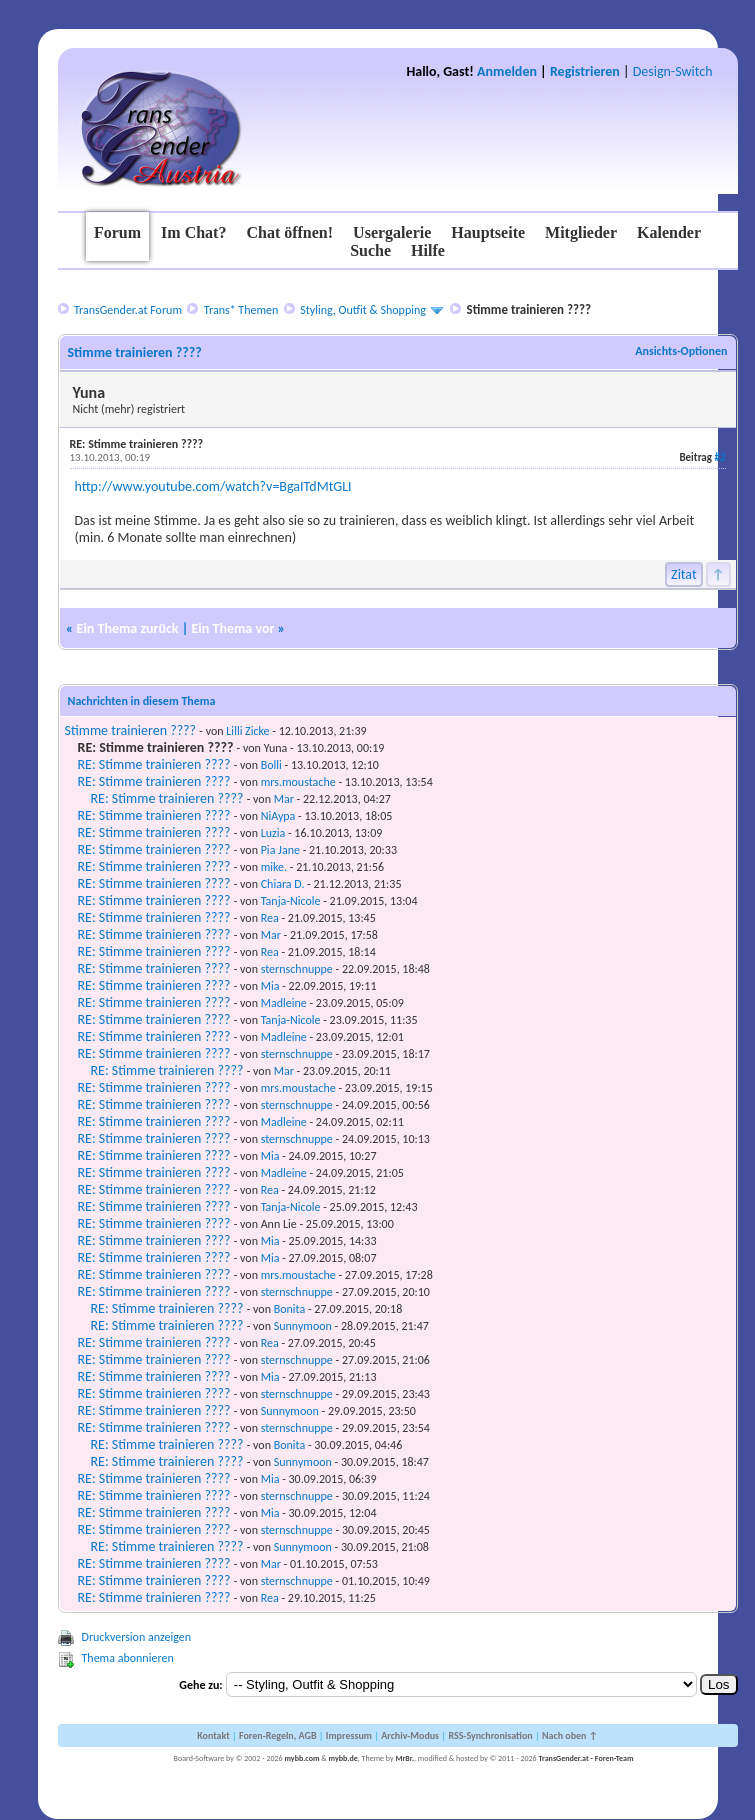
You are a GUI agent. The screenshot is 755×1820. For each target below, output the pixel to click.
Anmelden (507, 71)
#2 (719, 457)
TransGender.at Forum (128, 310)
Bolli (271, 765)
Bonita (290, 1309)
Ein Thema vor (233, 628)
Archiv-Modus (410, 1735)
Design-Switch (673, 71)
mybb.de (343, 1758)
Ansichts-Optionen (681, 351)
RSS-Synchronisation (490, 1735)
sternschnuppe (297, 969)
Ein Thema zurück (128, 628)
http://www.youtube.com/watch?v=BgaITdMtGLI (213, 486)
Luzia (273, 833)
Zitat (684, 574)
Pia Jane (280, 850)
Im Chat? (193, 232)
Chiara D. (283, 884)
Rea (270, 918)
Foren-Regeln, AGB (278, 1735)
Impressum (349, 1735)
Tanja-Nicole (291, 901)
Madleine (284, 1003)
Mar (284, 799)
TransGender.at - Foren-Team (585, 1758)
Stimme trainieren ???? (131, 730)
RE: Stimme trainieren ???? (154, 764)
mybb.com (301, 1758)
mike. (274, 867)
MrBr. (404, 1758)
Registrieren (585, 71)
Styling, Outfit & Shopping (363, 310)
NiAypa (278, 816)
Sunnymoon (303, 1326)
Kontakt (213, 1735)
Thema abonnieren (128, 1658)
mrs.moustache (298, 782)
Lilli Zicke (247, 731)
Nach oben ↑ (570, 1735)
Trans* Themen (241, 310)
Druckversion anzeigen (137, 1637)
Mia (270, 986)
